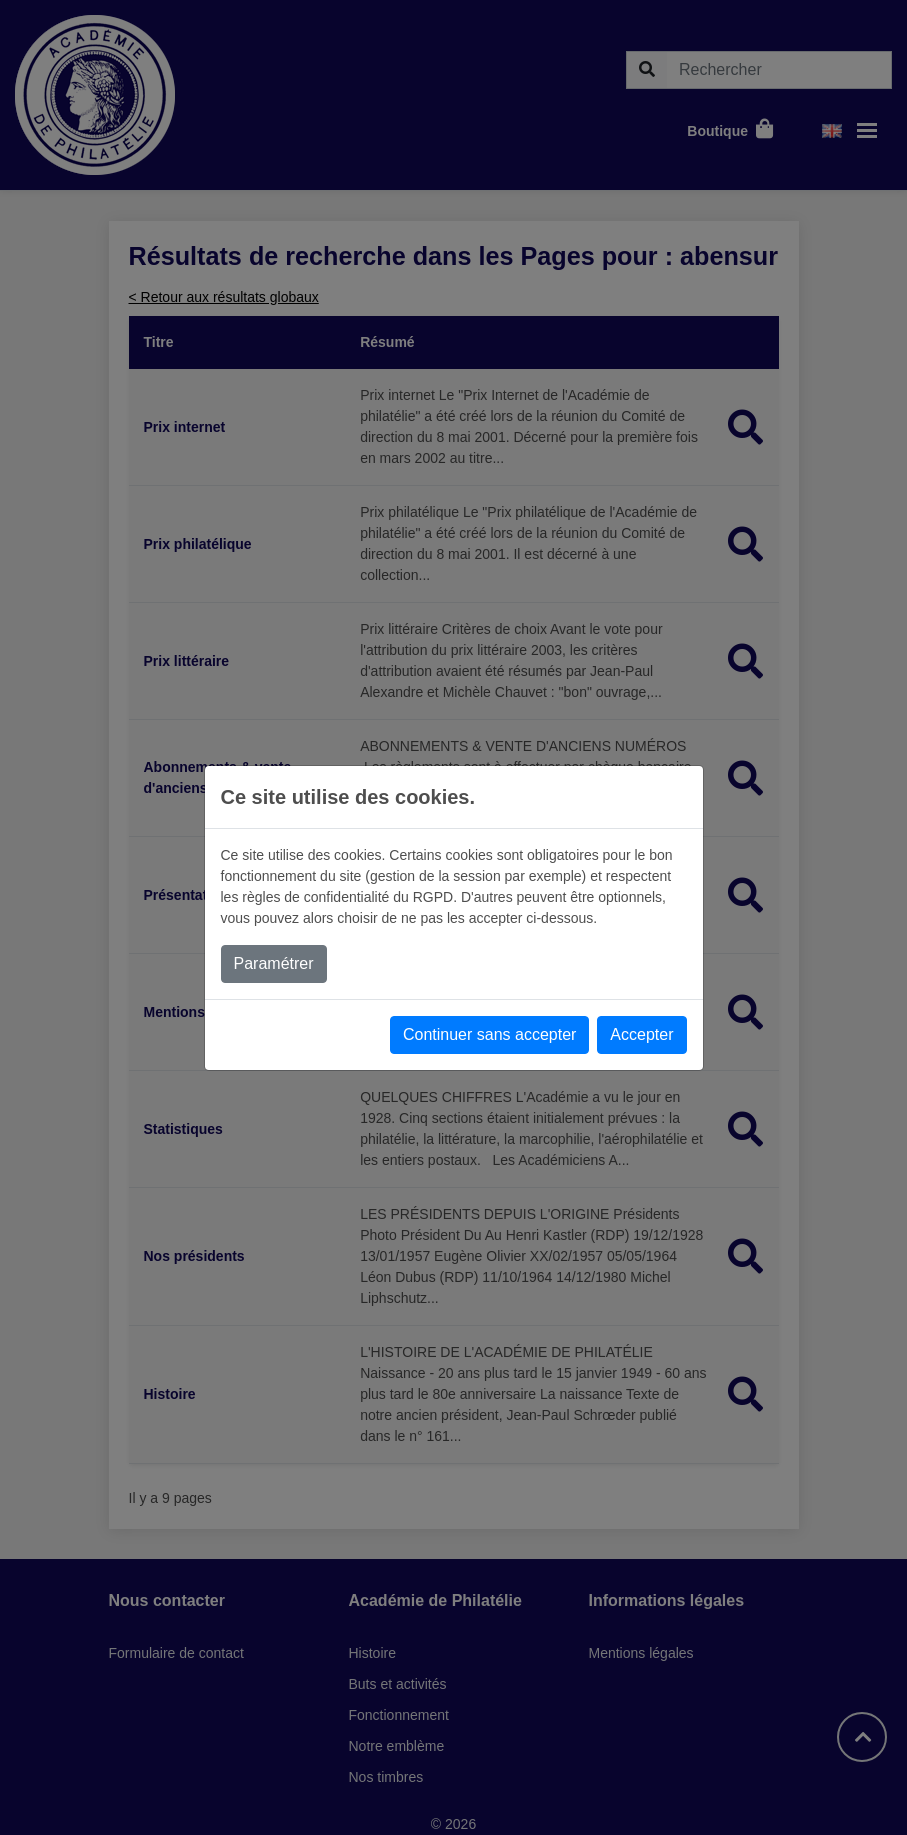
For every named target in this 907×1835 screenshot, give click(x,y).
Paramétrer (274, 963)
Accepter (641, 1034)
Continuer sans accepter (489, 1034)
